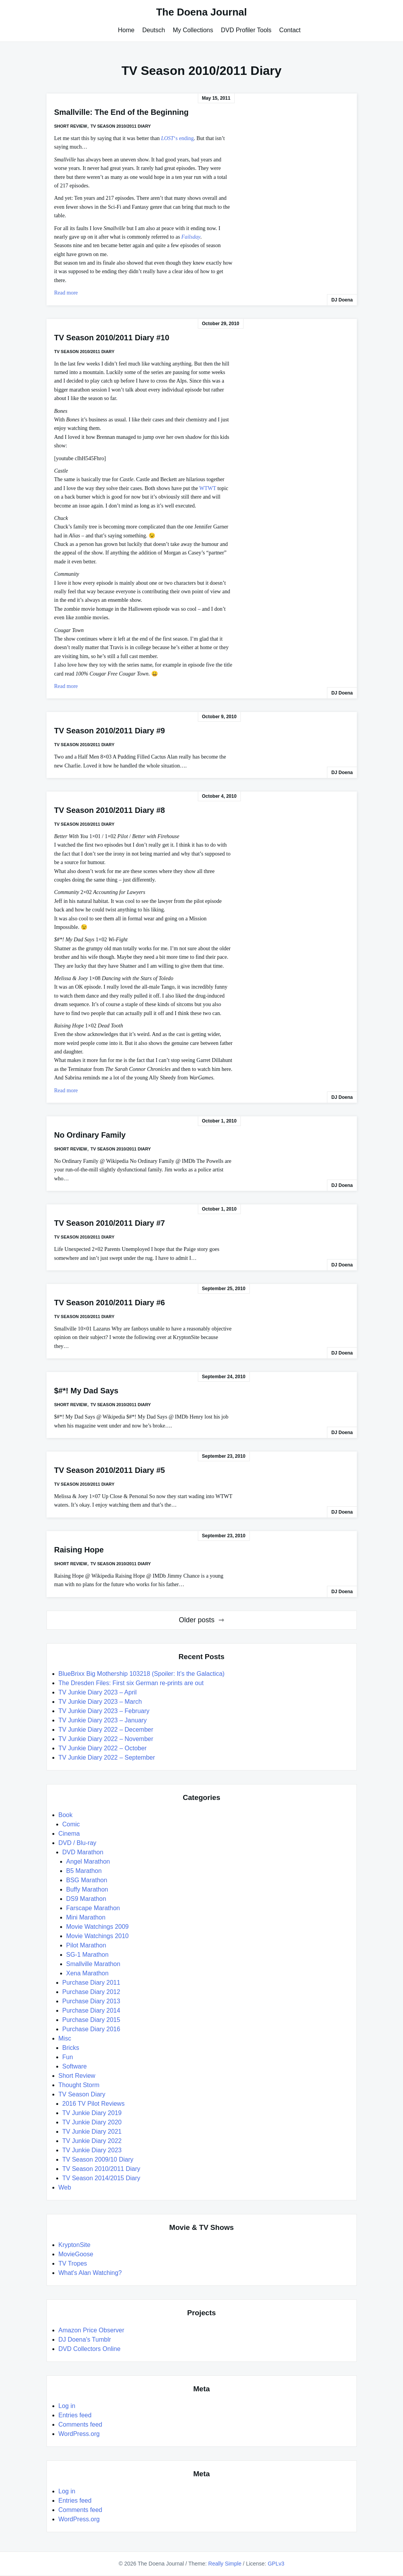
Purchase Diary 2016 (91, 2029)
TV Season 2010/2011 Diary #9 (109, 730)
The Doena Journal (201, 12)
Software (74, 2066)
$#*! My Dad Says (86, 1390)
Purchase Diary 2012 (91, 1992)
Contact (290, 30)
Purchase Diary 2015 (91, 2019)
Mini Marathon (86, 1917)
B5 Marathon (84, 1870)
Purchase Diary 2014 (91, 2010)
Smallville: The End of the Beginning (121, 112)
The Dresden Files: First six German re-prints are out (131, 1683)
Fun (67, 2057)
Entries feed (75, 2415)
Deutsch (153, 30)
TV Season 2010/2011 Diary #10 (112, 337)
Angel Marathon (88, 1861)
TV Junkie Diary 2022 (92, 2141)
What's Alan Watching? (90, 2272)
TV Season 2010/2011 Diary (120, 126)
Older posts (196, 1620)
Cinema (69, 1833)
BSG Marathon (86, 1880)
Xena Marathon (87, 1973)
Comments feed (80, 2424)
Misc (65, 2038)
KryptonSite (75, 2245)
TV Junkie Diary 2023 (92, 2150)
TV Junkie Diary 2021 (92, 2131)
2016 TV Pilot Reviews (93, 2103)
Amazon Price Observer (92, 2330)
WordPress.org (79, 2433)
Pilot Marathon (86, 1945)
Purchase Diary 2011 (91, 1982)
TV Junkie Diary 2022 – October (103, 1748)
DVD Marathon (83, 1852)
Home (126, 30)
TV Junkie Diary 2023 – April (98, 1692)
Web (65, 2187)
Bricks (71, 2047)
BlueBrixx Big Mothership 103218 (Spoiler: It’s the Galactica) (142, 1673)
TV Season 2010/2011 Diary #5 (109, 1470)
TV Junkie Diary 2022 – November (106, 1739)
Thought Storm (79, 2085)
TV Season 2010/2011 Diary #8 (109, 810)
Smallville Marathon (93, 1964)
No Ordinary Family (90, 1135)
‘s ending (177, 138)
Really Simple (225, 2563)
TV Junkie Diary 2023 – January (103, 1720)
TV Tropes (73, 2263)
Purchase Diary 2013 (91, 2001)
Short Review (70, 126)
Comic (71, 1824)
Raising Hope (79, 1549)
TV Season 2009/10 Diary (97, 2159)
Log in (67, 2406)
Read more (66, 293)
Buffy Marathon (87, 1889)
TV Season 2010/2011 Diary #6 (109, 1302)
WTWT (207, 488)
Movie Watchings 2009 (97, 1926)
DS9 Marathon (86, 1898)
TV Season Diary (82, 2094)
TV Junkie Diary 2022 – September (107, 1757)
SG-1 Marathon (87, 1954)
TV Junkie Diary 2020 (92, 2122)
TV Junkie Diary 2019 (92, 2113)
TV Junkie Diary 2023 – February (104, 1711)
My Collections (193, 30)
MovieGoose (76, 2254)
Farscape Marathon (93, 1908)
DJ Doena (342, 300)
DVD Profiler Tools (246, 30)
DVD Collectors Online (90, 2349)
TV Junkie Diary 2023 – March (100, 1701)
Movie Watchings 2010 (97, 1936)
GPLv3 (276, 2563)
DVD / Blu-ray (78, 1843)
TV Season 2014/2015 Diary (101, 2178)
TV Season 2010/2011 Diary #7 (109, 1223)
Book (66, 1815)
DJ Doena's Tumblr (85, 2339)
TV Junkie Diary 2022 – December (106, 1729)
